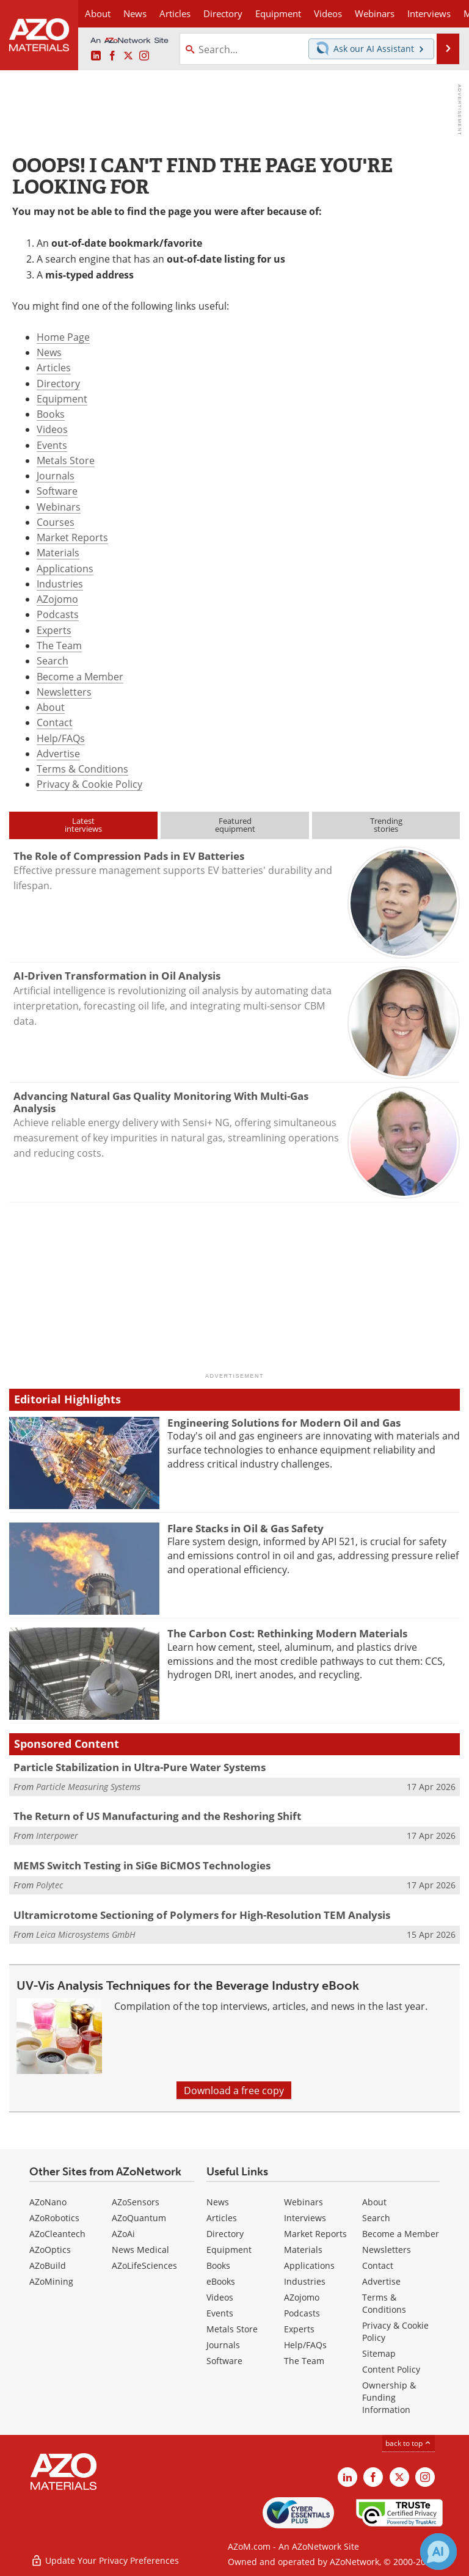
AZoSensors (135, 2202)
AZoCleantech (57, 2233)
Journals (56, 475)
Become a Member (80, 676)
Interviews (305, 2218)
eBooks (220, 2281)
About (51, 706)
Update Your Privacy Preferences (105, 2560)
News (49, 352)
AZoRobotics (54, 2218)
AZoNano (48, 2202)
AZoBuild (47, 2265)
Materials (58, 552)
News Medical (140, 2249)
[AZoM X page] (128, 55)
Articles (54, 367)
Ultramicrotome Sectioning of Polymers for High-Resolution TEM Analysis (201, 1915)
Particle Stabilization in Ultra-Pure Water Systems (139, 1767)
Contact (55, 722)
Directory (222, 13)
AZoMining (51, 2281)
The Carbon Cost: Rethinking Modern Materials (287, 1633)
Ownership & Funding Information (389, 2397)
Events (52, 444)
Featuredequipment (235, 824)
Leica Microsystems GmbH (86, 1934)
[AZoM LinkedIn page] (96, 55)
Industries (60, 583)
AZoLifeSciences (144, 2265)
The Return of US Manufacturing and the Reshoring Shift (157, 1816)
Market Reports (72, 537)
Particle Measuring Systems (88, 1786)
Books (51, 413)
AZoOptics (50, 2249)
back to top (408, 2443)
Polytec (49, 1885)
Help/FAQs (61, 738)
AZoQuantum (139, 2218)
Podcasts (58, 614)
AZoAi (123, 2233)
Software (57, 490)
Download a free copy (234, 2090)
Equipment (62, 398)
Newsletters (64, 691)
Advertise (58, 753)
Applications (65, 568)
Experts (54, 630)
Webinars (59, 506)
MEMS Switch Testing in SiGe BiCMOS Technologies (142, 1865)
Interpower (57, 1835)
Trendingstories (386, 824)
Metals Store (66, 460)
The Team (59, 645)
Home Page (63, 336)
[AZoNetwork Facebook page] (112, 55)
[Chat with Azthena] (438, 2551)
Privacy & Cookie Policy (89, 783)
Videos (52, 429)
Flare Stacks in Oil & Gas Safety (245, 1528)
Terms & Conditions (82, 768)
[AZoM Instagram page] (144, 55)
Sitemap (379, 2353)
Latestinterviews (83, 824)
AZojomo (57, 598)
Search (52, 660)
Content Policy (391, 2369)
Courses (56, 521)
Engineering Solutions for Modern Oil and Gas (284, 1423)
